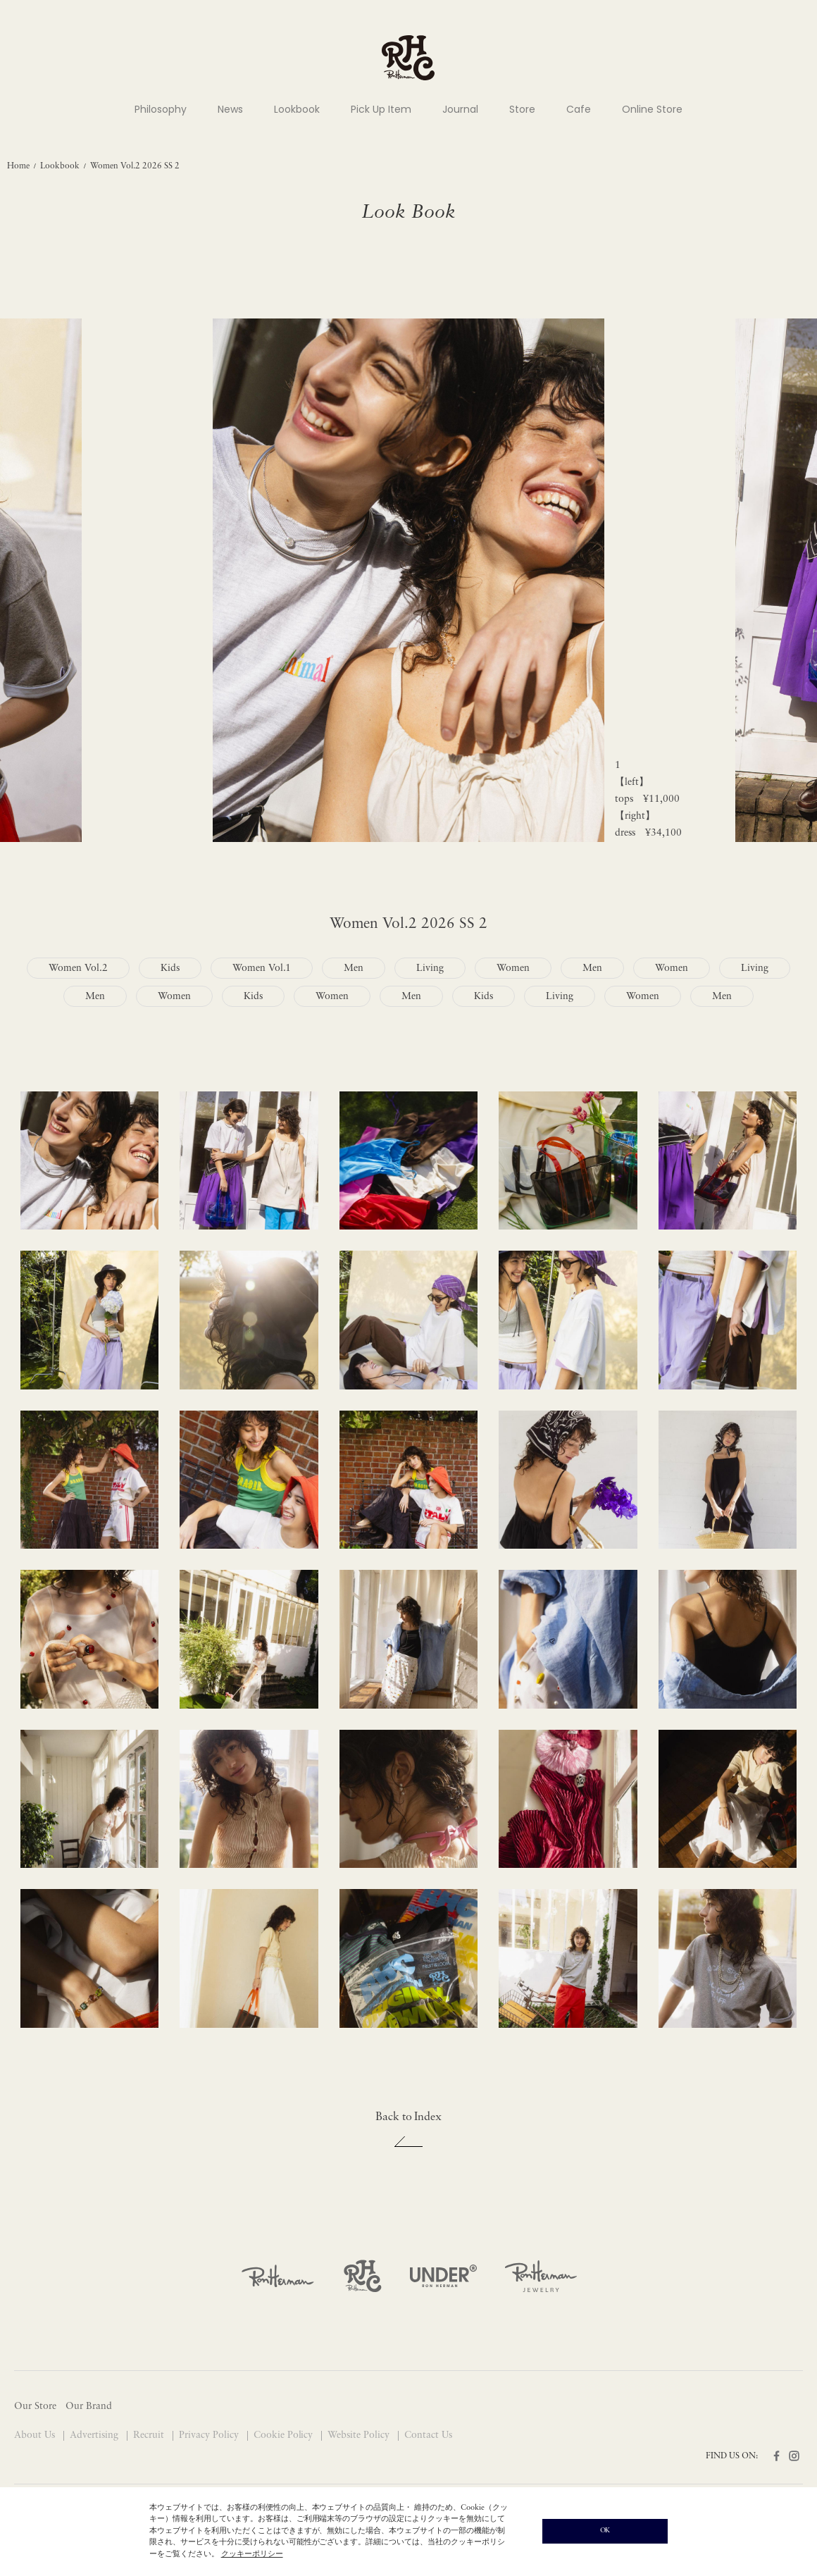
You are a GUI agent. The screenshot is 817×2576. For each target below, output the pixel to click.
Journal (460, 109)
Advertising (95, 2435)
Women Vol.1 (262, 968)
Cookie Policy (285, 2435)
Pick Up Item (381, 109)
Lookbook (297, 109)
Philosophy (161, 109)
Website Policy (360, 2435)
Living (430, 968)
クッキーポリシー (252, 2554)
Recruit (150, 2435)
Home (18, 166)
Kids (170, 968)
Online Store (652, 109)
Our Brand (89, 2406)
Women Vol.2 (78, 968)
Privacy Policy (210, 2435)
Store (522, 109)
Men (353, 968)
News (230, 109)
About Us (36, 2435)
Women (513, 968)
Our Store (35, 2406)
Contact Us (428, 2435)
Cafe (578, 109)
